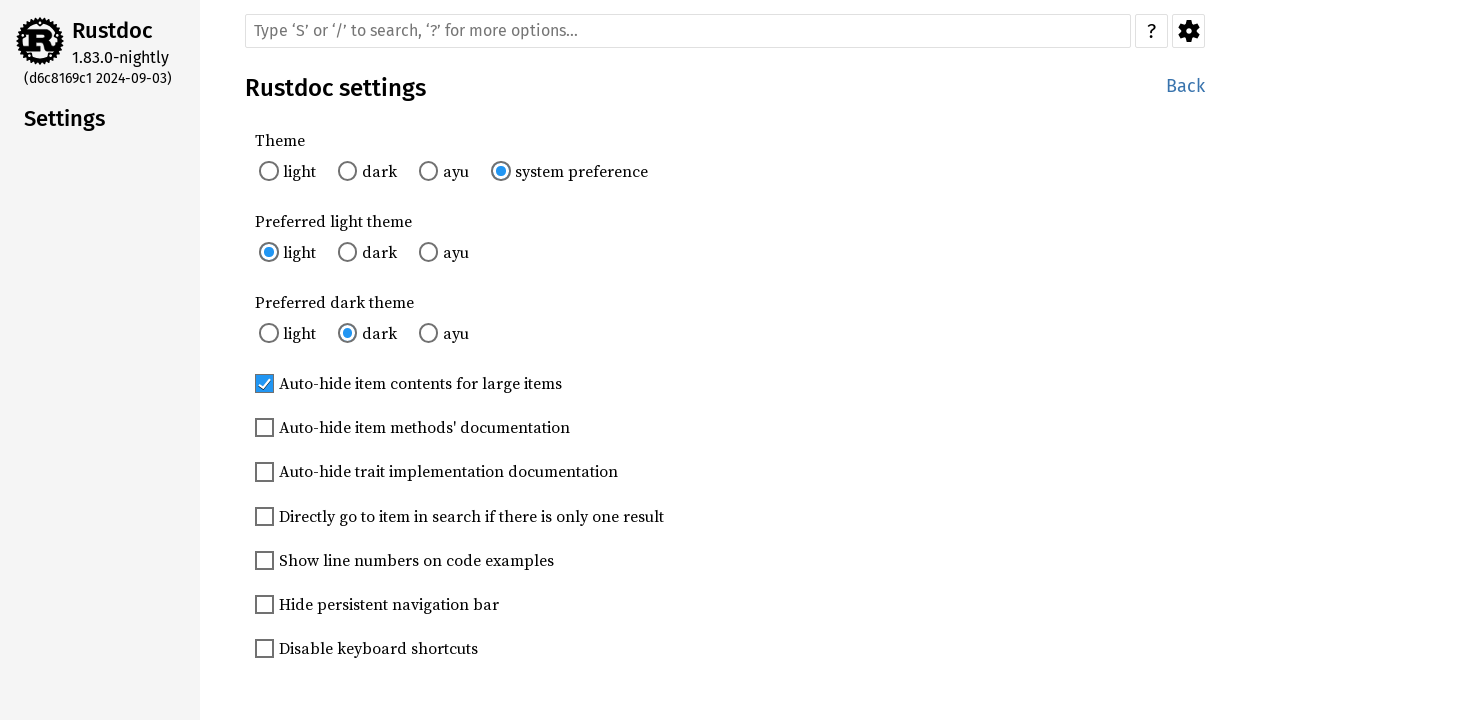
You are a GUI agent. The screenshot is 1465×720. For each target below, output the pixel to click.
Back (1185, 86)
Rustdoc (112, 30)
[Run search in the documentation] (688, 31)
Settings (1188, 31)
